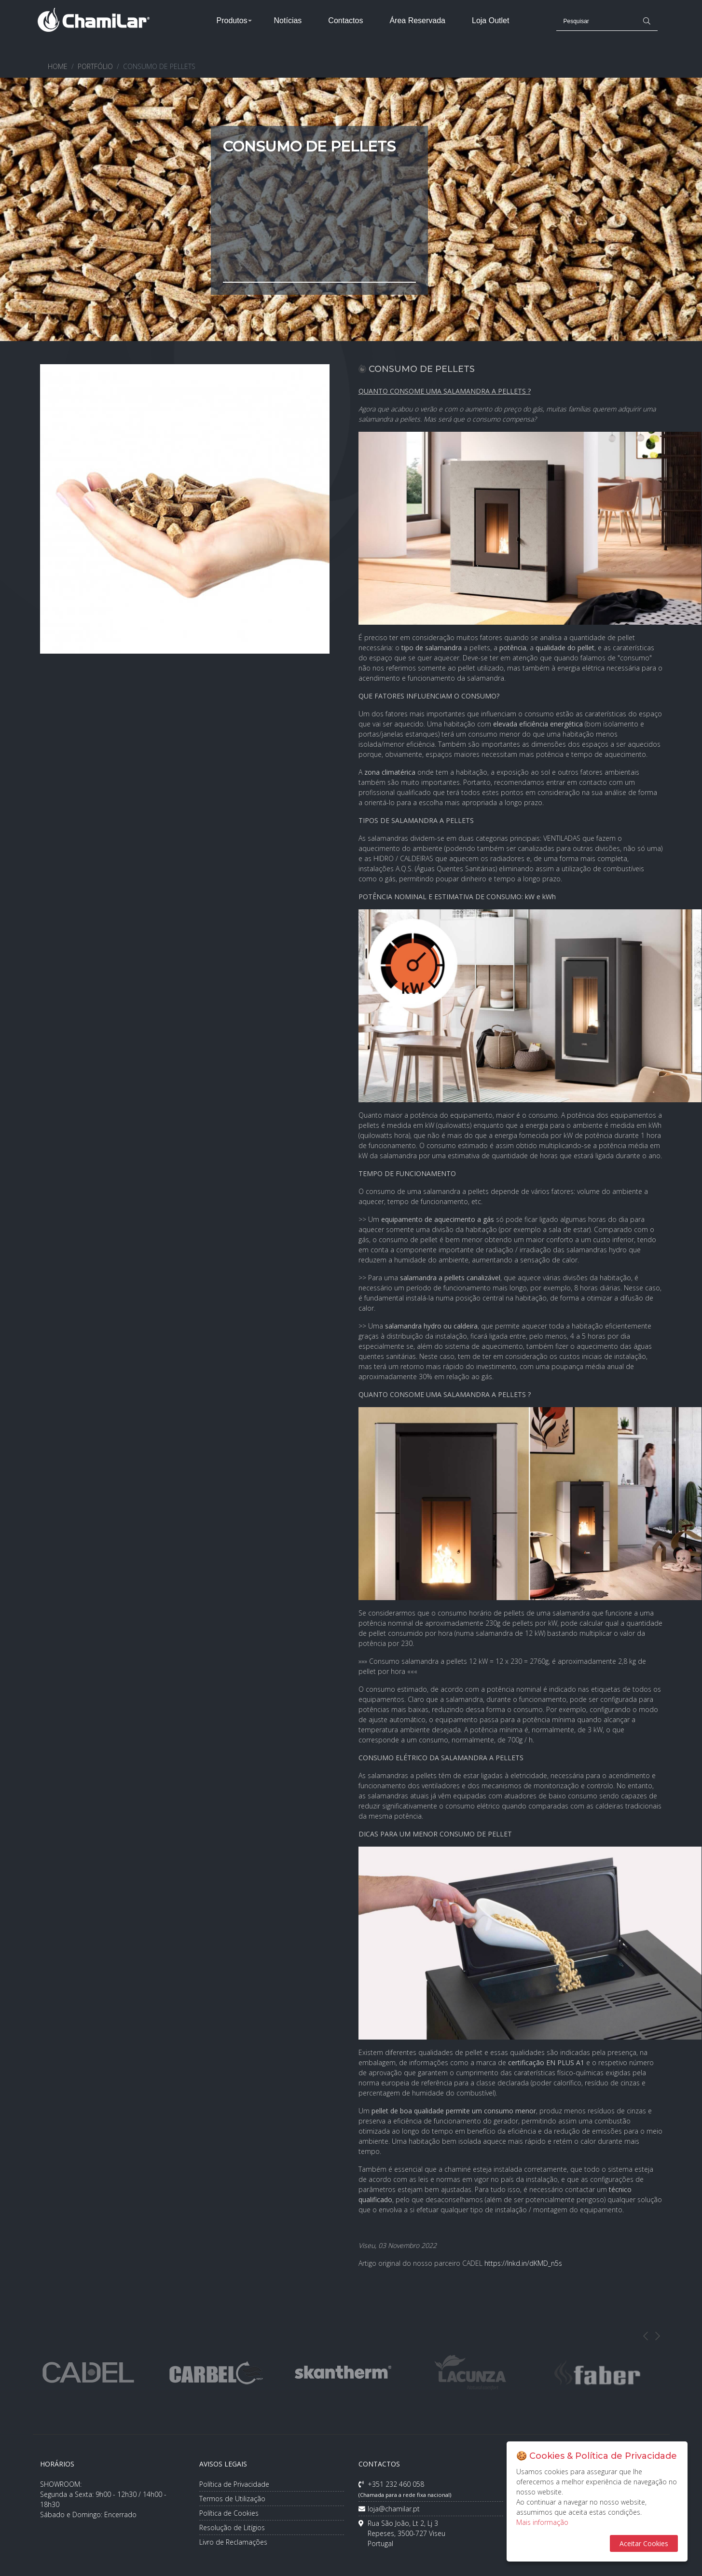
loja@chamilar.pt (389, 2508)
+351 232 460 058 (404, 2489)
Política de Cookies (229, 2513)
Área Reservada (417, 20)
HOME (58, 66)
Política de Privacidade (234, 2484)
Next (657, 2336)
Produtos (232, 20)
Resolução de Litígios (232, 2527)
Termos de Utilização (232, 2498)
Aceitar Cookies (643, 2543)
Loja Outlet (490, 20)
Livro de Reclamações (233, 2542)
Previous (645, 2336)
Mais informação (542, 2522)
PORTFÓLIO (95, 66)
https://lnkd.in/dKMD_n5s (523, 2263)
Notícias (288, 20)
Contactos (345, 20)
